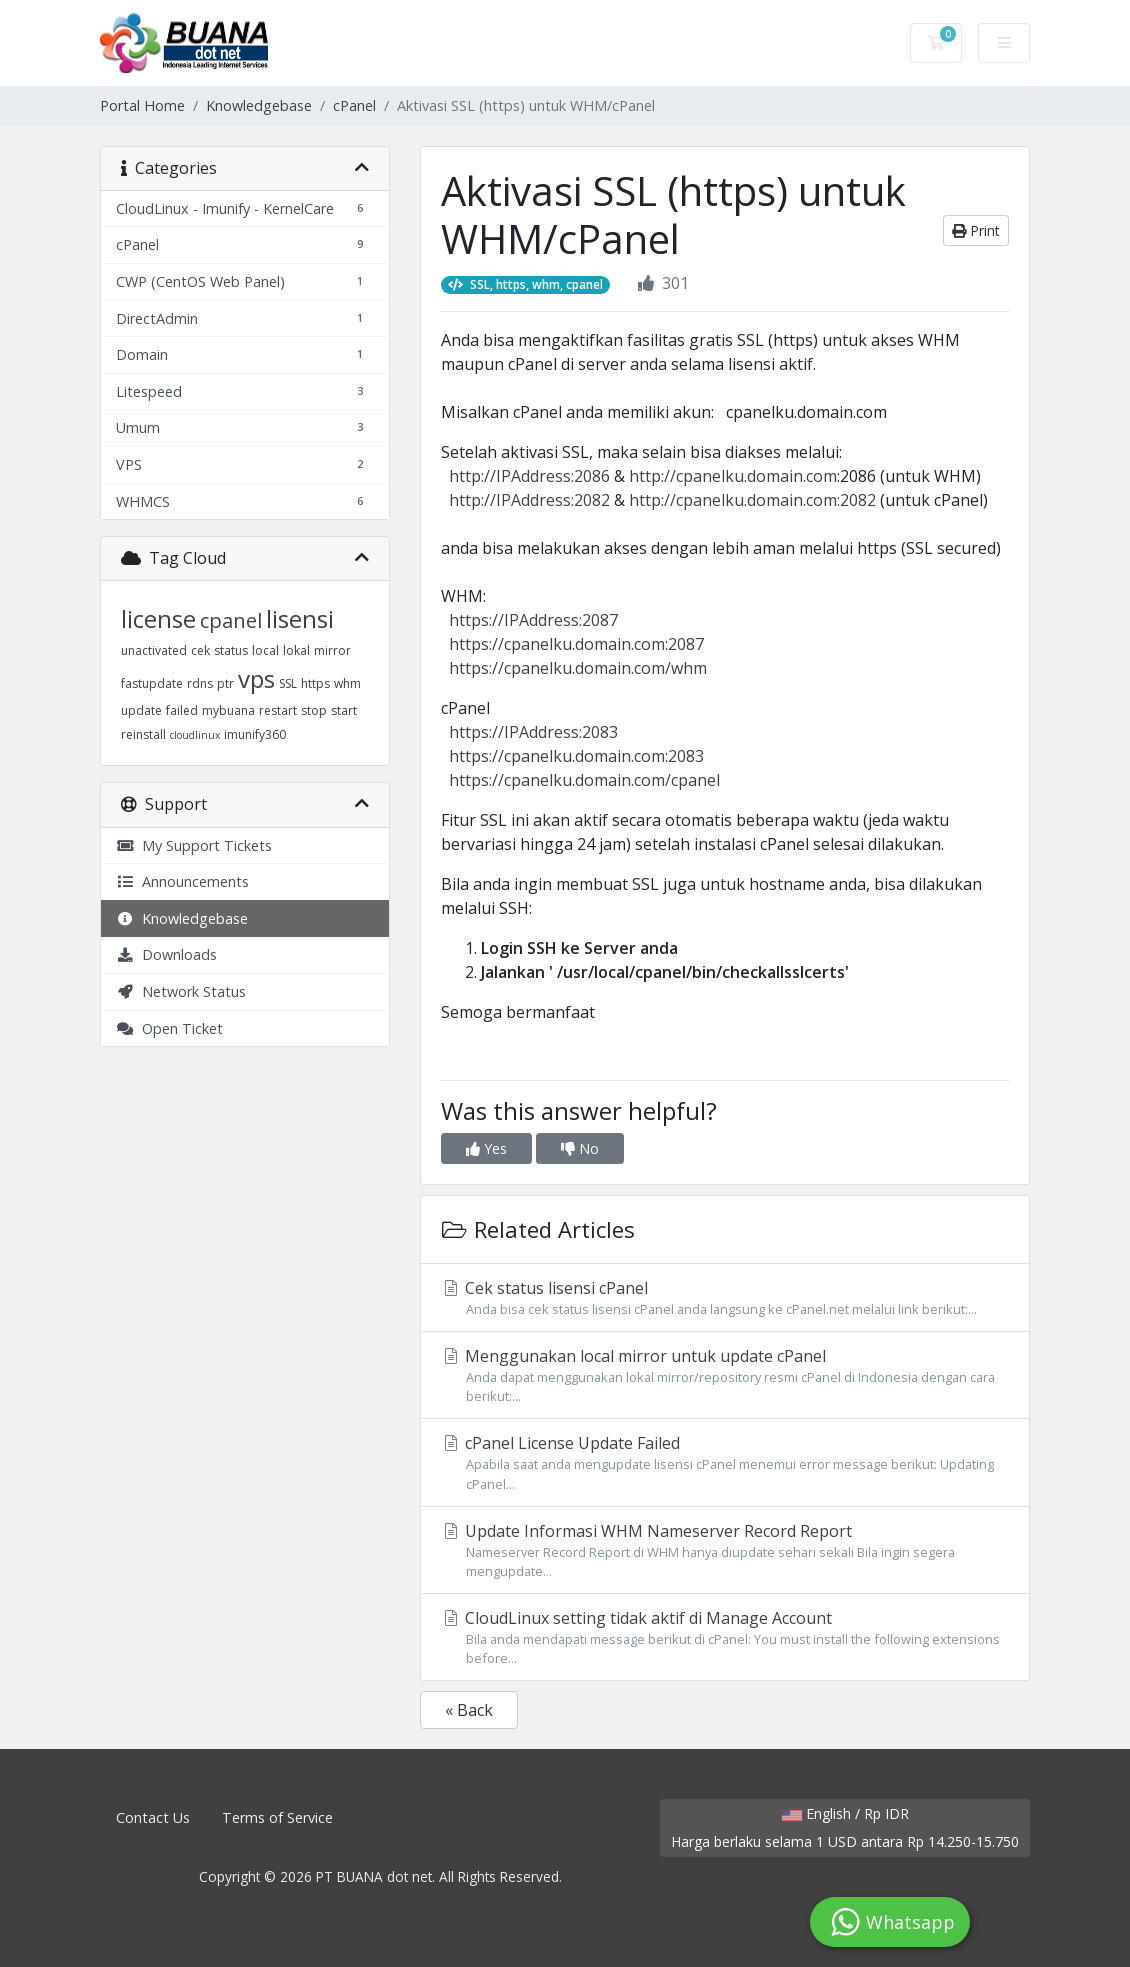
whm (347, 683)
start (344, 710)
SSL (288, 683)
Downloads (166, 954)
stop (314, 710)
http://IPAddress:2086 (529, 476)
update (141, 710)
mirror (332, 650)
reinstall (143, 734)
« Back (469, 1710)
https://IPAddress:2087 (533, 620)
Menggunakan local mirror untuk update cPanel (725, 1375)
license (158, 618)
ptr (225, 683)
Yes (486, 1148)
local (265, 650)
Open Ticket (169, 1028)
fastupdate (152, 683)
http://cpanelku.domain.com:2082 (752, 500)
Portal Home (142, 105)
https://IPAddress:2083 (533, 732)
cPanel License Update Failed (725, 1462)
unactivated (154, 650)
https (315, 683)
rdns (200, 683)
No (580, 1148)
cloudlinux (195, 735)
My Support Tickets (194, 845)
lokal (296, 650)
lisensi (300, 618)
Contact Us (153, 1817)
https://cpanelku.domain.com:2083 (576, 756)
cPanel (354, 105)
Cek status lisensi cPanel (725, 1298)
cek (200, 650)
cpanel (231, 620)
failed (182, 710)
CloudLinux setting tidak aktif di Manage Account (725, 1637)
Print (976, 230)
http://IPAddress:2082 (529, 500)
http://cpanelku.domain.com (733, 476)
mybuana (228, 710)
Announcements (182, 881)
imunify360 (255, 734)
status (231, 650)
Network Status (181, 991)
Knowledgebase (259, 105)
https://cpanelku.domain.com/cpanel (584, 780)
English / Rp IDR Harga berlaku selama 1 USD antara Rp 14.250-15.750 (845, 1827)
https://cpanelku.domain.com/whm (578, 668)
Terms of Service (277, 1817)
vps (256, 678)
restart (278, 710)
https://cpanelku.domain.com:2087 (576, 644)
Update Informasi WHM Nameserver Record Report (725, 1550)
